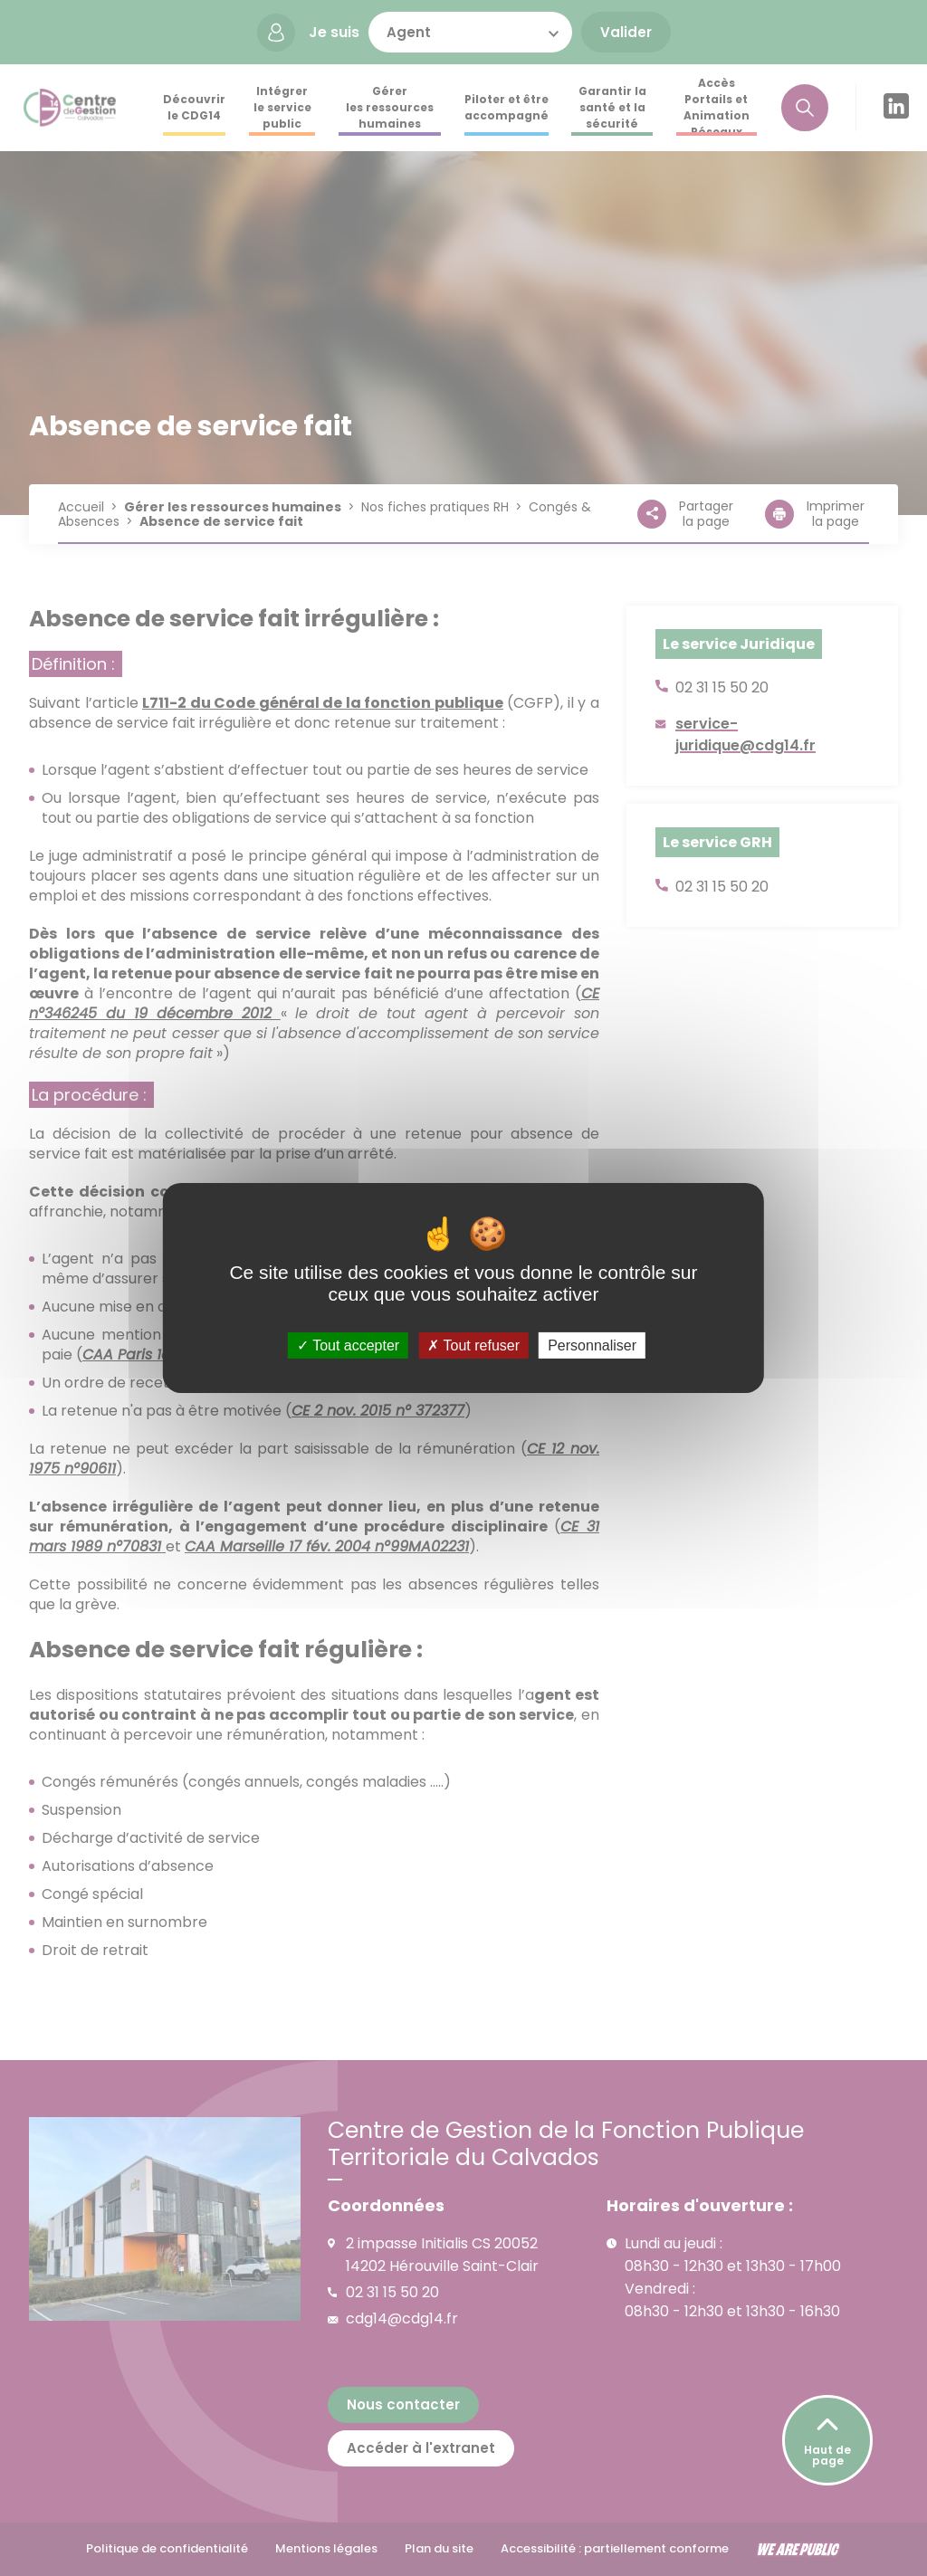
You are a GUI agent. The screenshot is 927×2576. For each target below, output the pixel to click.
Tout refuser (473, 1345)
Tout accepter (348, 1345)
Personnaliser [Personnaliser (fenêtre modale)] (592, 1345)
